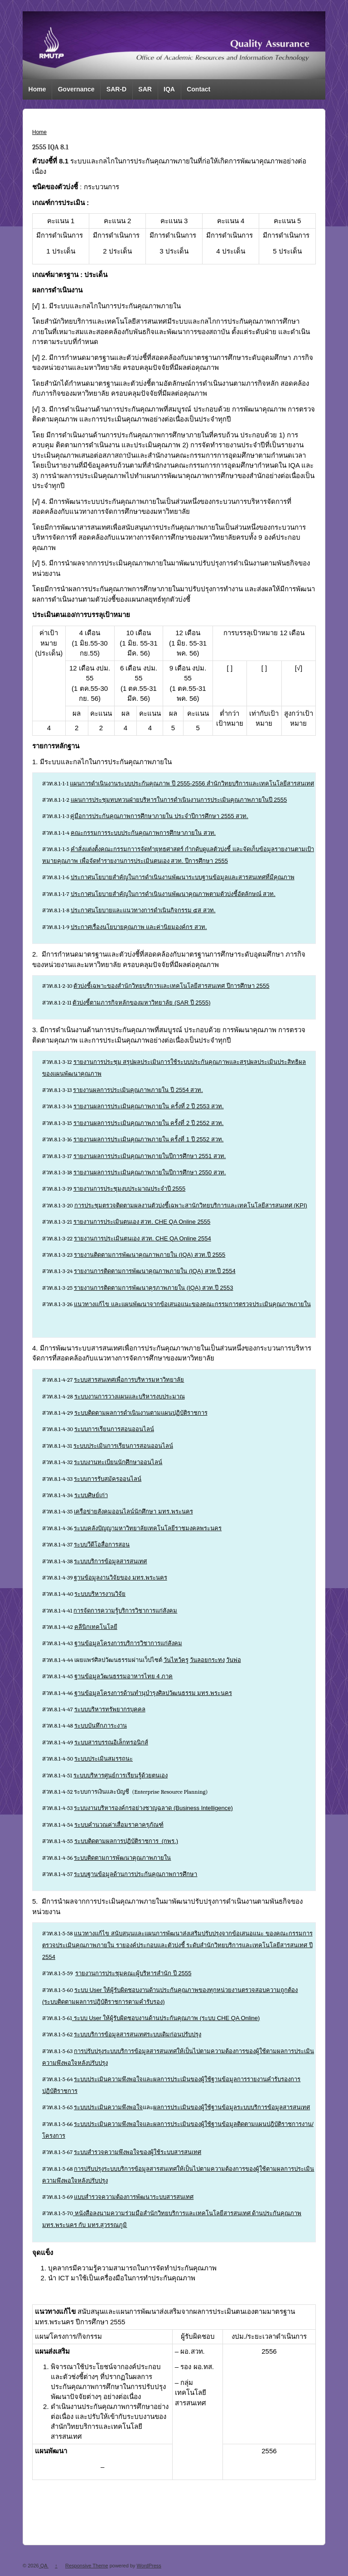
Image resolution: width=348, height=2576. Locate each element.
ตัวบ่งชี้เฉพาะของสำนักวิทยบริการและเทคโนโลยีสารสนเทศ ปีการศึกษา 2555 (171, 985)
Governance (76, 89)
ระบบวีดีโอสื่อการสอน (102, 1544)
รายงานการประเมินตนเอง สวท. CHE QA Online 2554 (142, 1238)
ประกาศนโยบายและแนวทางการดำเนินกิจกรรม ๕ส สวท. (143, 910)
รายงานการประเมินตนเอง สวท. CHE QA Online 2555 (142, 1221)
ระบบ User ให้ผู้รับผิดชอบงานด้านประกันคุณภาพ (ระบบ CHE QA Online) (166, 2018)
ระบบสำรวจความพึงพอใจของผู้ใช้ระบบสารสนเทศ (137, 2152)
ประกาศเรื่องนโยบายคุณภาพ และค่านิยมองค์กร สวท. (139, 927)
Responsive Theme (86, 2565)
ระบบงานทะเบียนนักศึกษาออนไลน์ (118, 1462)
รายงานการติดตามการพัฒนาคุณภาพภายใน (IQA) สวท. (145, 1271)
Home (37, 89)
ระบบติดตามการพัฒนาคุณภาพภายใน (122, 1857)
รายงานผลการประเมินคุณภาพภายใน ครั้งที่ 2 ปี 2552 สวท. (148, 1123)
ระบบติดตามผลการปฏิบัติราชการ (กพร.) (126, 1841)
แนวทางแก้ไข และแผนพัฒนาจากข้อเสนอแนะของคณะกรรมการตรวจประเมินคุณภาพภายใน (192, 1304)
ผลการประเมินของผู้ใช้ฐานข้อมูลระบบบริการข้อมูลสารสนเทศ (231, 2107)
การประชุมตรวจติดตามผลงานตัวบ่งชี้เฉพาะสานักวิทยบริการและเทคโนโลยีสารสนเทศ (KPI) (190, 1205)
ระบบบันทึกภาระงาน (100, 1725)
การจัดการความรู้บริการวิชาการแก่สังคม (125, 1610)
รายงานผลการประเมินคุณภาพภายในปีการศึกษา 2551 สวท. (149, 1156)
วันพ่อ (233, 1660)
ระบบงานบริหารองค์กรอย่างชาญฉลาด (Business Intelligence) (153, 1808)
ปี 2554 (226, 1271)
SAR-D (116, 89)
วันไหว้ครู (176, 1660)
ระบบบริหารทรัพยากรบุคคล (109, 1709)
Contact (198, 89)
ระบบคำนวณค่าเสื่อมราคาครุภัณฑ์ (119, 1824)
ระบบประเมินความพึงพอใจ (108, 2107)
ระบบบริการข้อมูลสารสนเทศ (110, 1561)
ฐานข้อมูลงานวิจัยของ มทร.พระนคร (120, 1577)
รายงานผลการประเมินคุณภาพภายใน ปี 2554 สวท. (138, 1090)
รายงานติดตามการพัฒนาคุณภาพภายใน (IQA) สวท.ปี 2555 (149, 1254)
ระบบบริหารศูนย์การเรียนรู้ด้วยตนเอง (120, 1775)
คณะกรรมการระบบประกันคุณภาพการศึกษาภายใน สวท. (143, 832)
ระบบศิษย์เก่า (91, 1495)
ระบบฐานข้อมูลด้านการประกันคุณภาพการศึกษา (135, 1874)
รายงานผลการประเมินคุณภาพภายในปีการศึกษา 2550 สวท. (149, 1172)
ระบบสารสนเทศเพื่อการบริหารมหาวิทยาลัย (129, 1379)
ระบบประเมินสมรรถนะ (103, 1758)
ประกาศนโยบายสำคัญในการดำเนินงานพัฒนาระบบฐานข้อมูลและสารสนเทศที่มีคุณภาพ (183, 877)
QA (43, 2565)
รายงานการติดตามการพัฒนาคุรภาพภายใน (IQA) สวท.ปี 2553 (153, 1287)
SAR (145, 89)
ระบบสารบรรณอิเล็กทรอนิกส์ (111, 1742)
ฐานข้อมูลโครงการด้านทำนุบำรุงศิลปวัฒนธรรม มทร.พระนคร (153, 1693)
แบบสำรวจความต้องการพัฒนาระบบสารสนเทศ (133, 2196)
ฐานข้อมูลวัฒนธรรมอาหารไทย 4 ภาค (123, 1676)
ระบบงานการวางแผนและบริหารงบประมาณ (129, 1396)
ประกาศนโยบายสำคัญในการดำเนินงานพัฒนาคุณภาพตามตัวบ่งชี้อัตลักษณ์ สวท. (173, 894)
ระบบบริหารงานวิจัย (100, 1593)
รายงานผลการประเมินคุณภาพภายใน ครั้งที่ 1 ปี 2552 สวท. (148, 1139)
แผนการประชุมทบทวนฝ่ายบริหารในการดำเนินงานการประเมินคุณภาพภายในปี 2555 (179, 799)
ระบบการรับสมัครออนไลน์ (107, 1478)
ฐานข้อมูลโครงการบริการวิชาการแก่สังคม (128, 1643)
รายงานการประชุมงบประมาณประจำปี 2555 (129, 1188)
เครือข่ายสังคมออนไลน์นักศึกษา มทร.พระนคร (133, 1511)
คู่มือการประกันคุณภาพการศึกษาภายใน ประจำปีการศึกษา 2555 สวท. (159, 816)
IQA (169, 89)
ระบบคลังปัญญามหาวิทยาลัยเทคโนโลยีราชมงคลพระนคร (148, 1528)
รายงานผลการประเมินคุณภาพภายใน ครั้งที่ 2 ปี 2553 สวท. (148, 1106)
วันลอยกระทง (207, 1660)
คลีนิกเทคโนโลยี (95, 1626)
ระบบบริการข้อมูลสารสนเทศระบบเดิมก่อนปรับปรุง (137, 2034)
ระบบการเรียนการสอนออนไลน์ (114, 1429)
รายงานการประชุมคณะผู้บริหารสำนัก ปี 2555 (133, 1973)
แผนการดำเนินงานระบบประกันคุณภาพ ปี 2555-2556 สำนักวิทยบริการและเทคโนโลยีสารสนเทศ (192, 783)
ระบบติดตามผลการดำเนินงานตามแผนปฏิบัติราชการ (141, 1412)
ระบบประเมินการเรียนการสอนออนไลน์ (123, 1445)
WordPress (149, 2565)
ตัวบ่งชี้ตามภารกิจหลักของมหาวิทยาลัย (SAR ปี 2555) (141, 1002)
